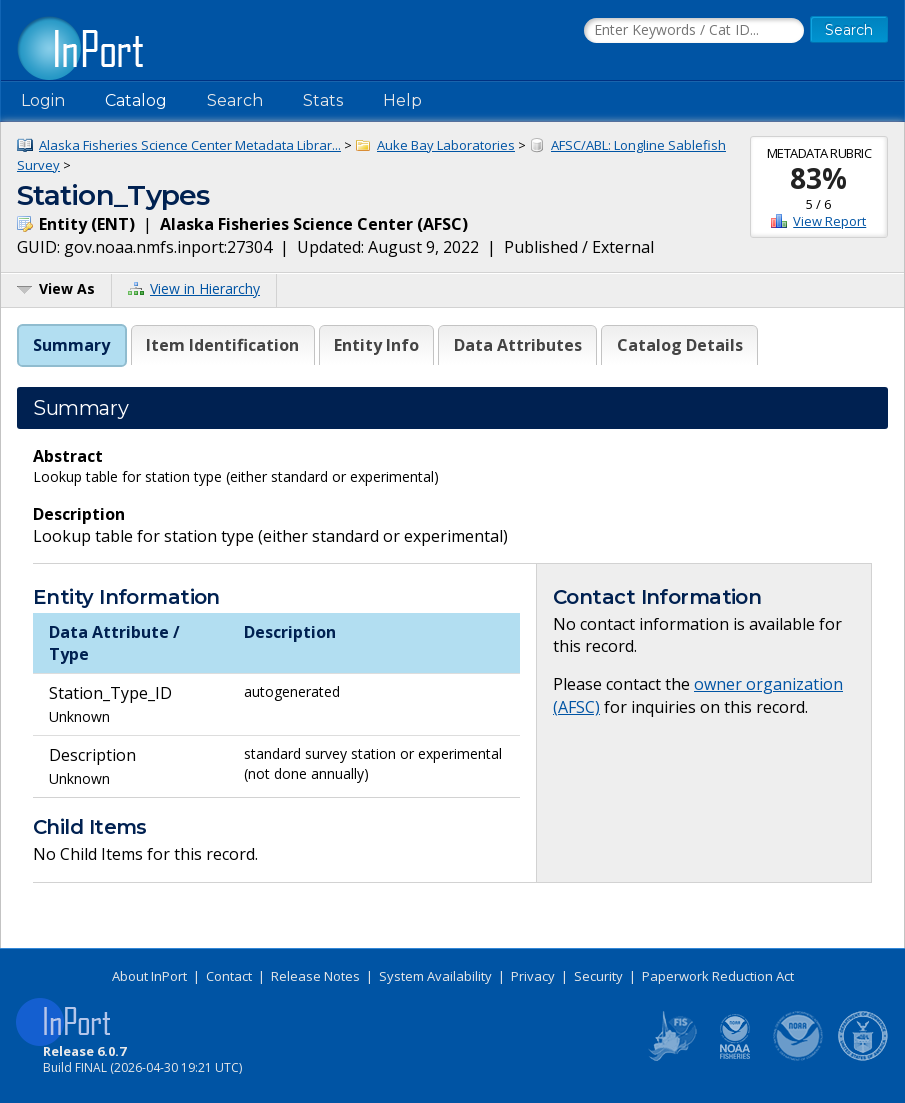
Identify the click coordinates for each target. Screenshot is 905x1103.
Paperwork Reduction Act (718, 976)
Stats (323, 100)
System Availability (435, 976)
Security (598, 976)
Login (43, 100)
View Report (829, 221)
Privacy (533, 976)
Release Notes (315, 976)
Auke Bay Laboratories (446, 145)
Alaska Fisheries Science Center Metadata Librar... (190, 145)
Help (402, 100)
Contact (229, 976)
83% (818, 178)
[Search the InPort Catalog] (694, 31)
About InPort (149, 976)
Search (235, 100)
